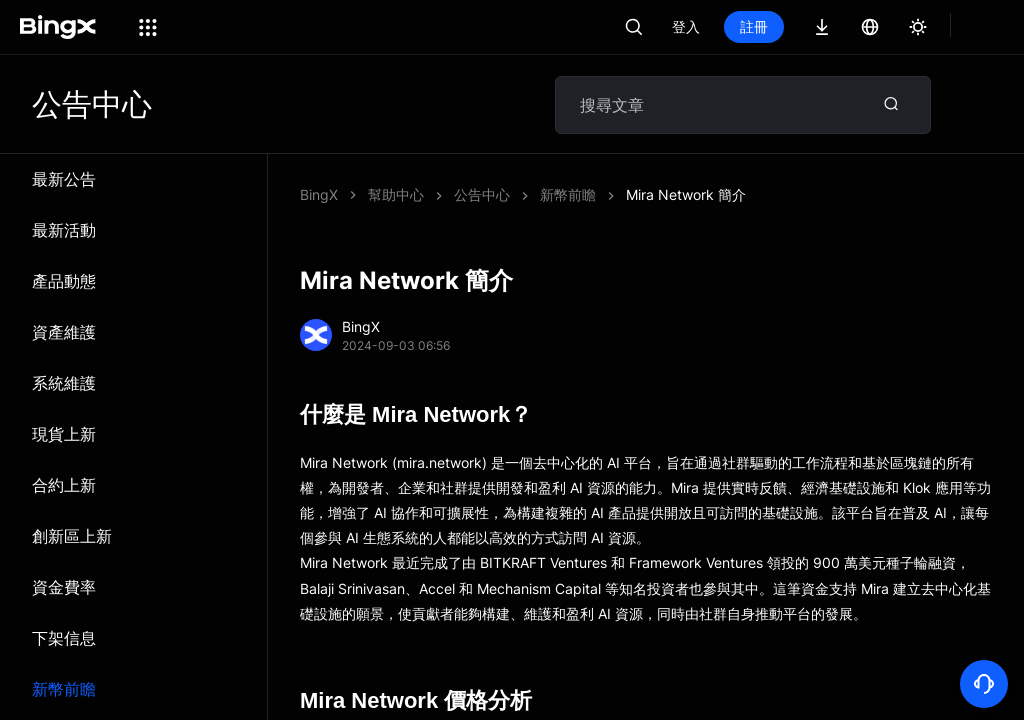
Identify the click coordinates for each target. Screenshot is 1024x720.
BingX (319, 194)
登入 (754, 26)
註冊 (822, 26)
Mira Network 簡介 (514, 194)
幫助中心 (396, 194)
